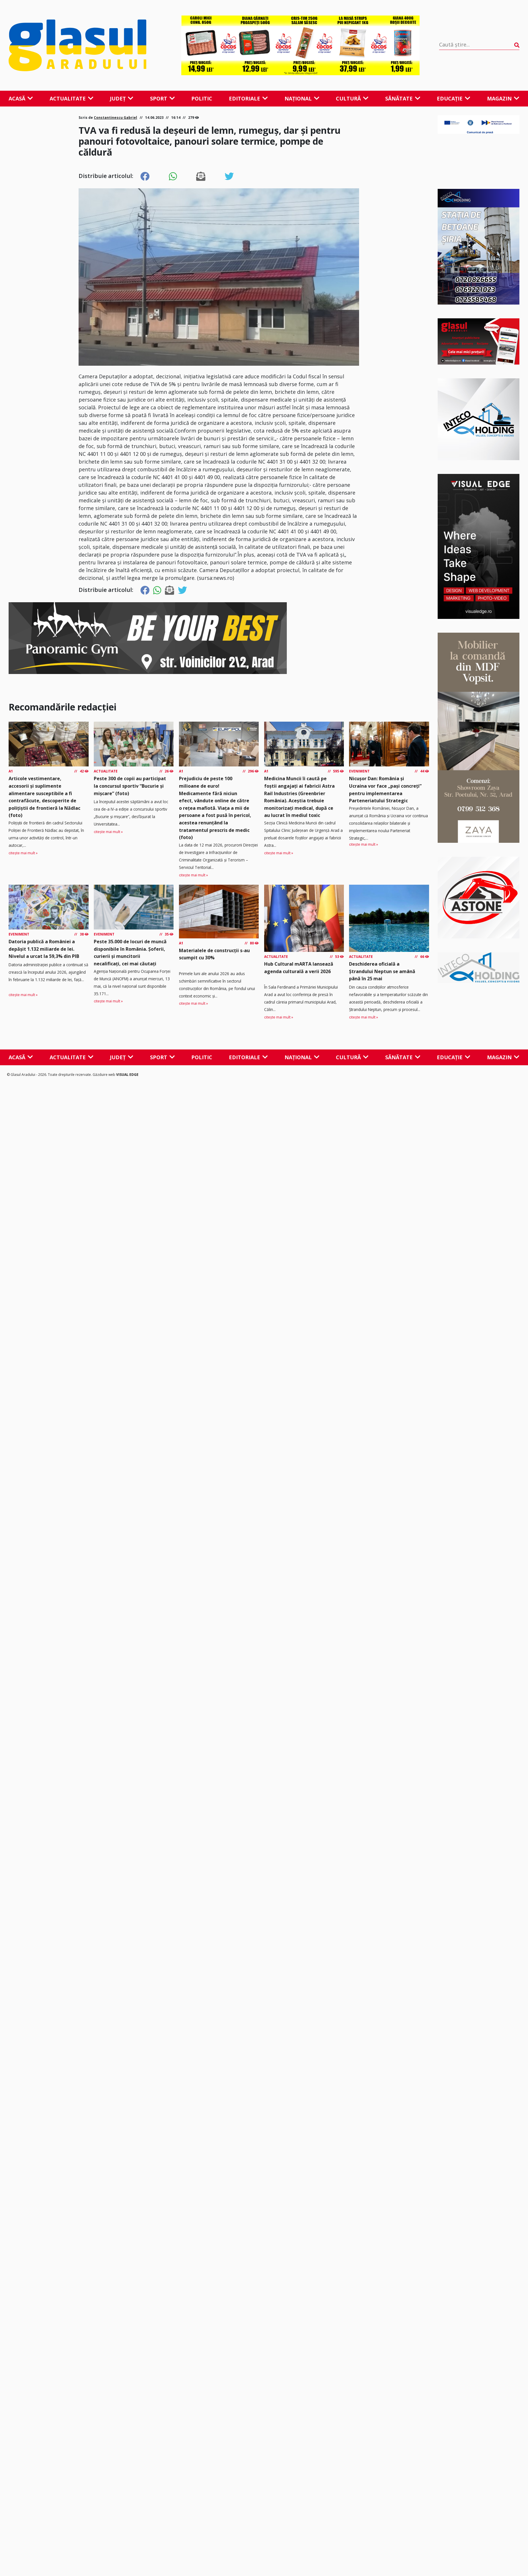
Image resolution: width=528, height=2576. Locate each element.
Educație (453, 98)
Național (302, 98)
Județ (121, 98)
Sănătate (402, 98)
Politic (201, 98)
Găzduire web (104, 1074)
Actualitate (71, 98)
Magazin (503, 98)
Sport (162, 98)
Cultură (352, 98)
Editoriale (248, 98)
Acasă (21, 98)
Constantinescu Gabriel (115, 117)
